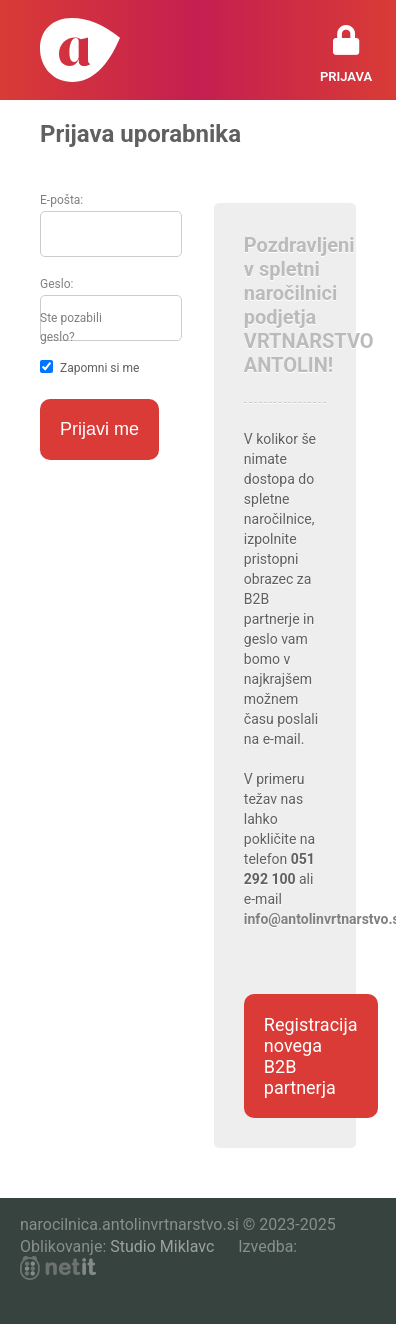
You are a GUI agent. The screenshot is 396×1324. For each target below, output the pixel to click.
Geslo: (56, 284)
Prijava (346, 76)
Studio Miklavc (162, 1246)
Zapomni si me (99, 368)
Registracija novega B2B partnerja (311, 1056)
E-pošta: (61, 200)
